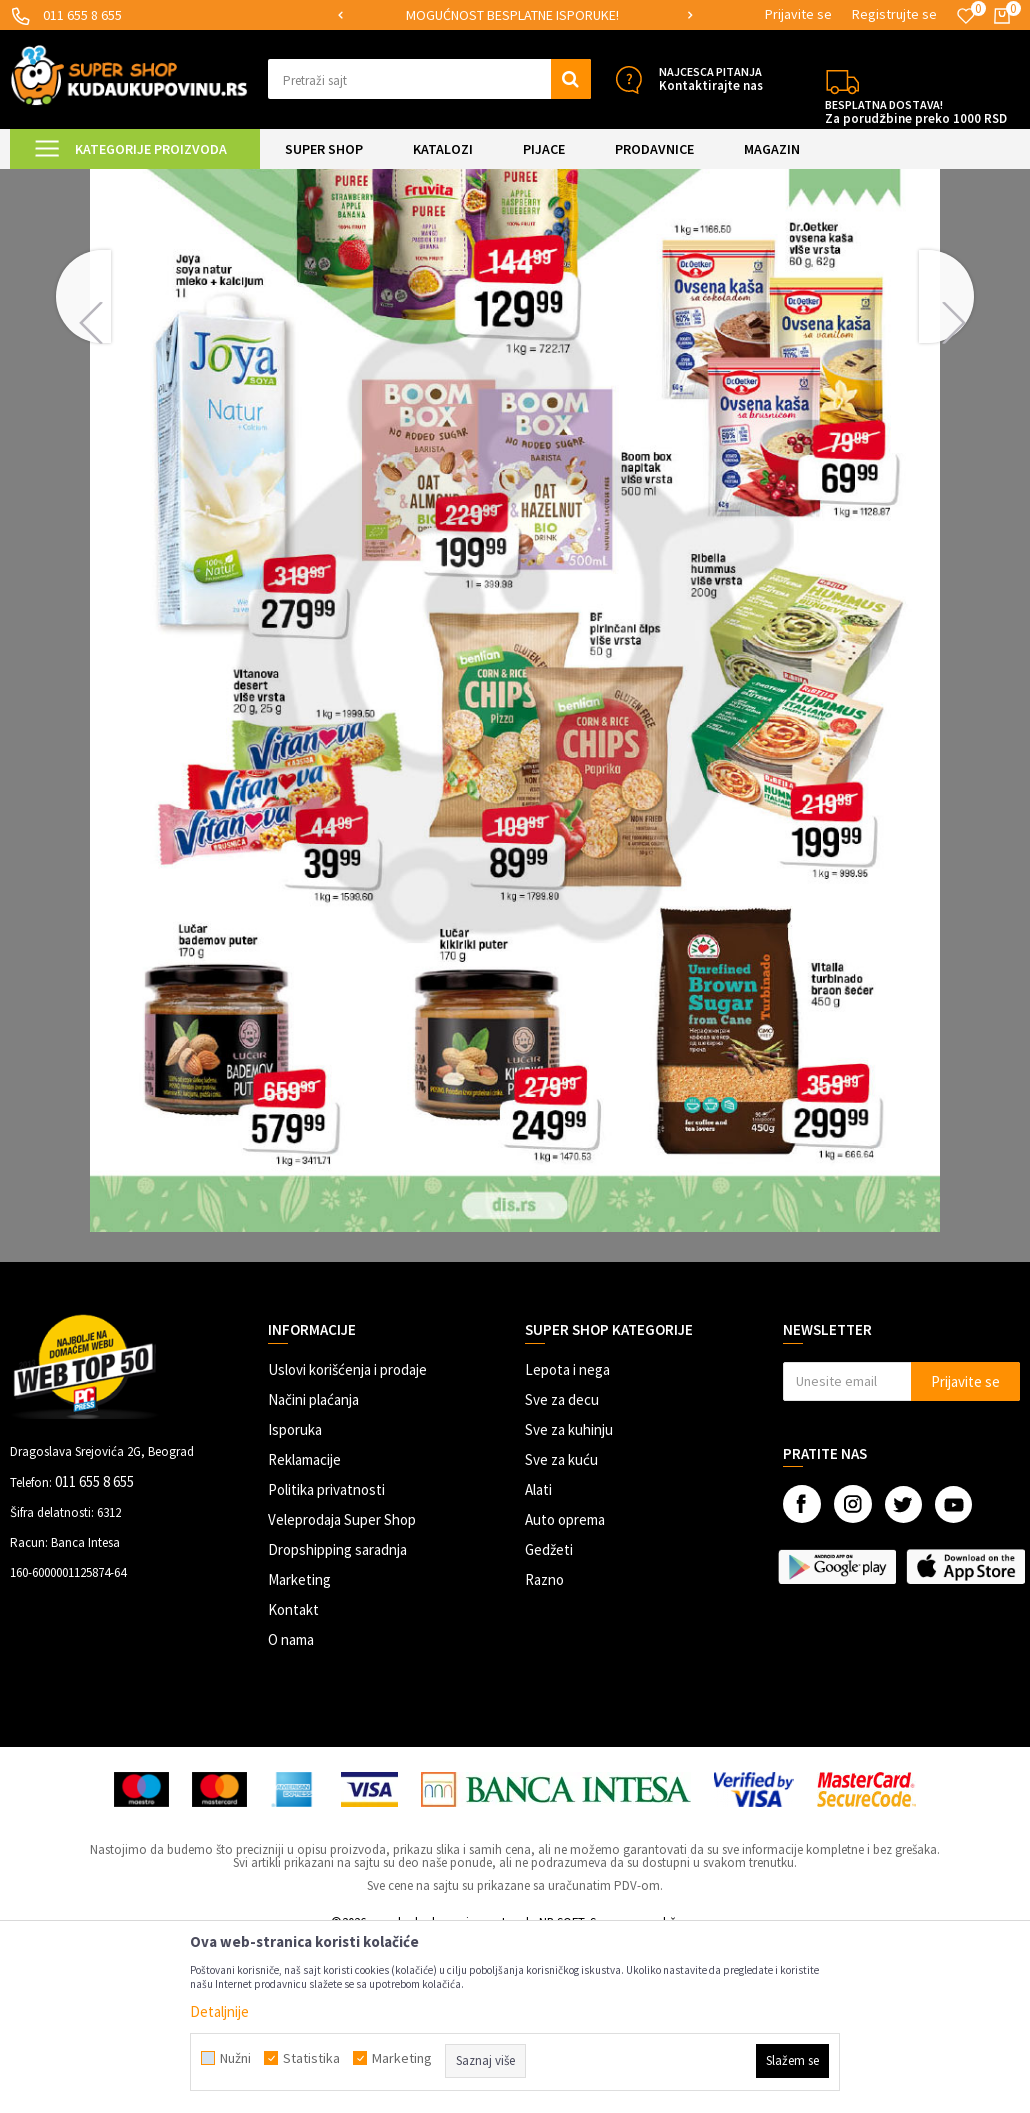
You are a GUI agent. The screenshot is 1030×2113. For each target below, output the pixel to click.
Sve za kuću (561, 1628)
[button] (429, 79)
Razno (544, 1748)
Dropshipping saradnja (337, 1718)
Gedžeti (549, 1718)
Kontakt (293, 1778)
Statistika (311, 2058)
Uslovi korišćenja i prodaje (347, 1538)
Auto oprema (565, 1688)
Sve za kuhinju (569, 1598)
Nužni (235, 2058)
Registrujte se (894, 14)
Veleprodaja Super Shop (342, 1688)
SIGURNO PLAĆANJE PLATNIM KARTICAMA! (513, 15)
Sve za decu (562, 1568)
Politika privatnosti (326, 1658)
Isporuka (295, 1598)
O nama (291, 1808)
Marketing (299, 1748)
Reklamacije (304, 1628)
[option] (514, 15)
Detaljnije (219, 2011)
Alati (538, 1658)
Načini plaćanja (313, 1568)
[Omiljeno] (966, 16)
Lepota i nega (567, 1538)
